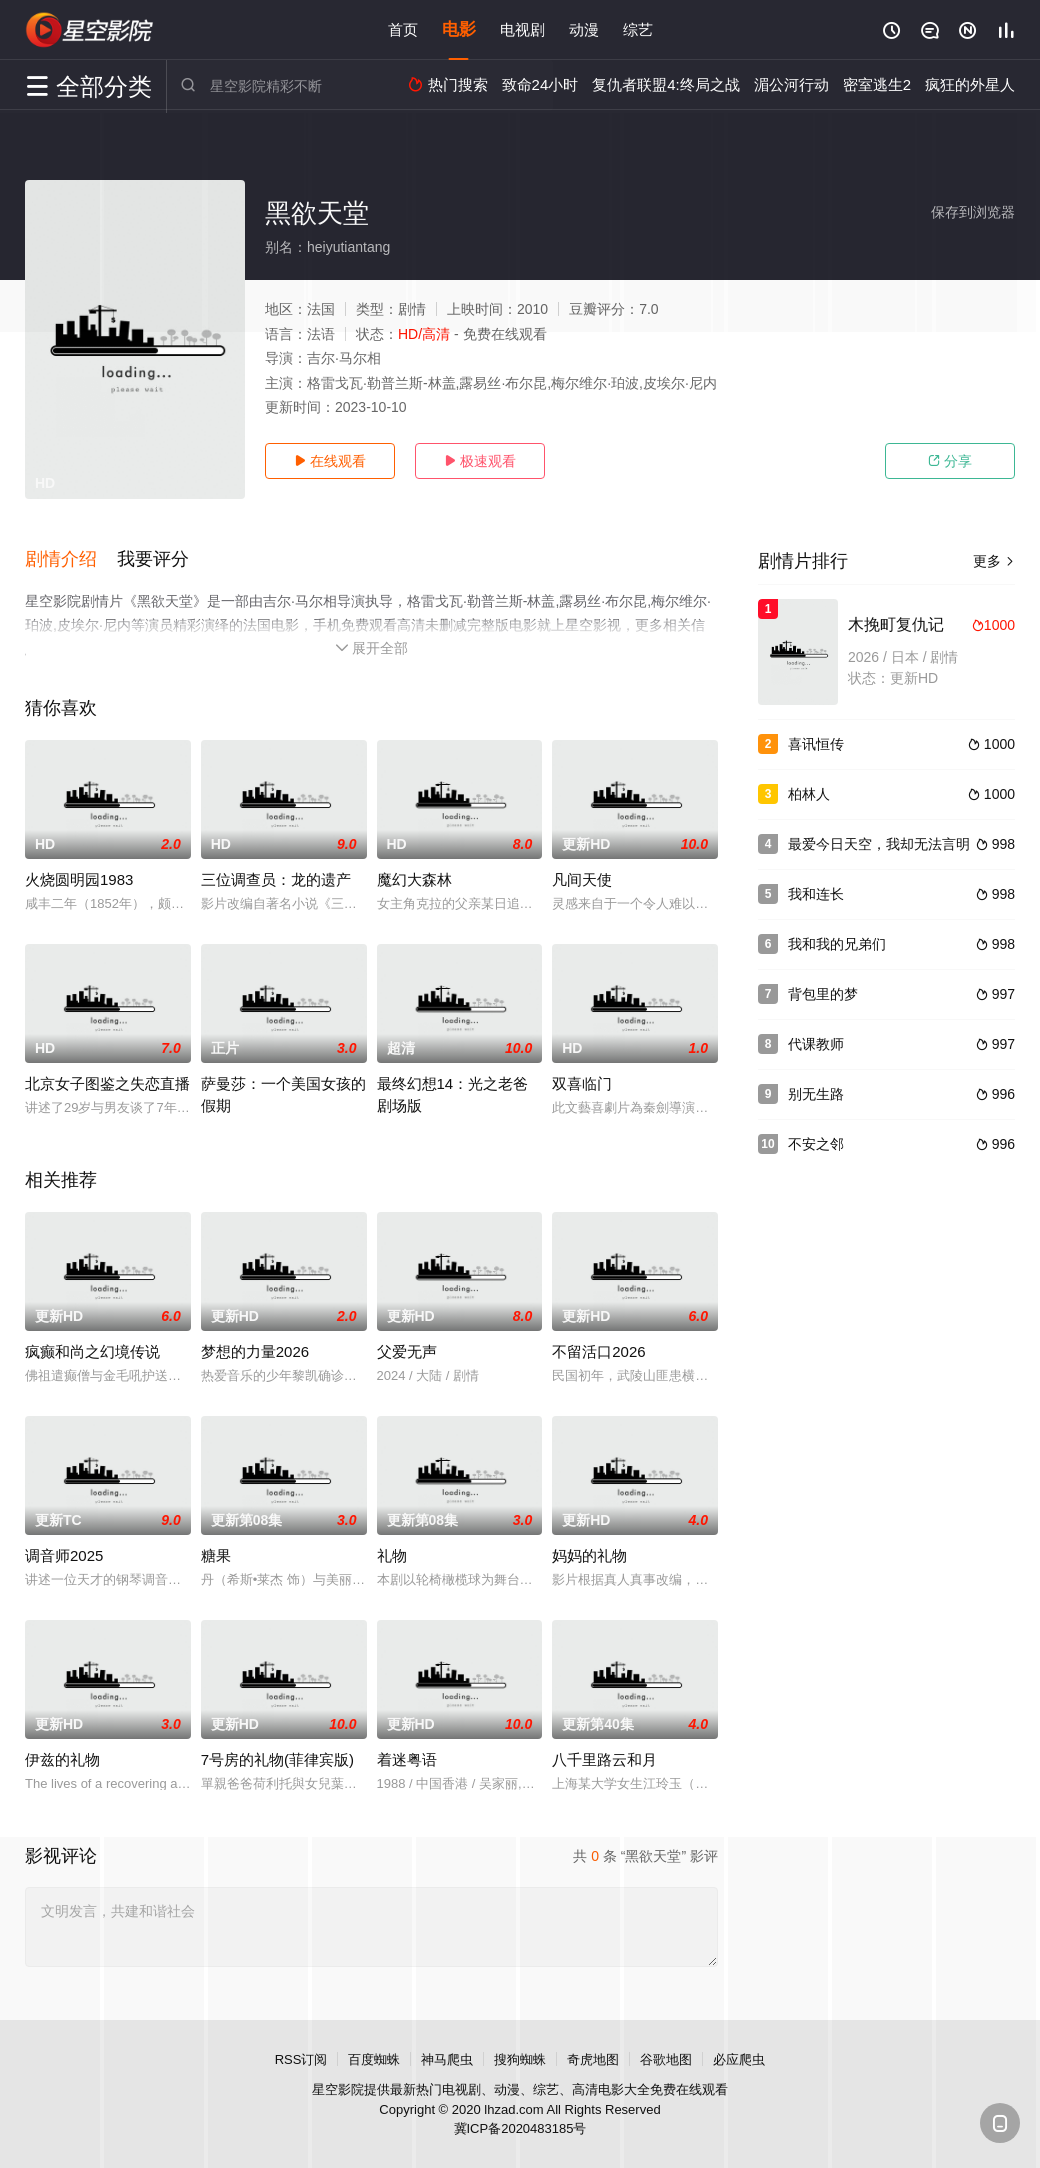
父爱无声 (407, 1351)
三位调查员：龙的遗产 (276, 879)
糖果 (216, 1555)
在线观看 (330, 461)
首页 (403, 29)
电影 (459, 29)
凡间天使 (582, 879)
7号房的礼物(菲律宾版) (277, 1759)
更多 (994, 561)
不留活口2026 (598, 1351)
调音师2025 (64, 1555)
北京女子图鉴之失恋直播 (107, 1083)
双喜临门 (582, 1083)
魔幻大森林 (414, 879)
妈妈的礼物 (589, 1555)
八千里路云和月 (604, 1759)
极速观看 (480, 461)
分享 (950, 461)
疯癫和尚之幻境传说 (92, 1351)
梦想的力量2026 (255, 1351)
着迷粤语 (407, 1759)
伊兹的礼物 (62, 1759)
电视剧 (522, 29)
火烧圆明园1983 (79, 879)
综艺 (638, 29)
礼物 (392, 1555)
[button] (71, 559)
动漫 (584, 29)
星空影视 (90, 30)
